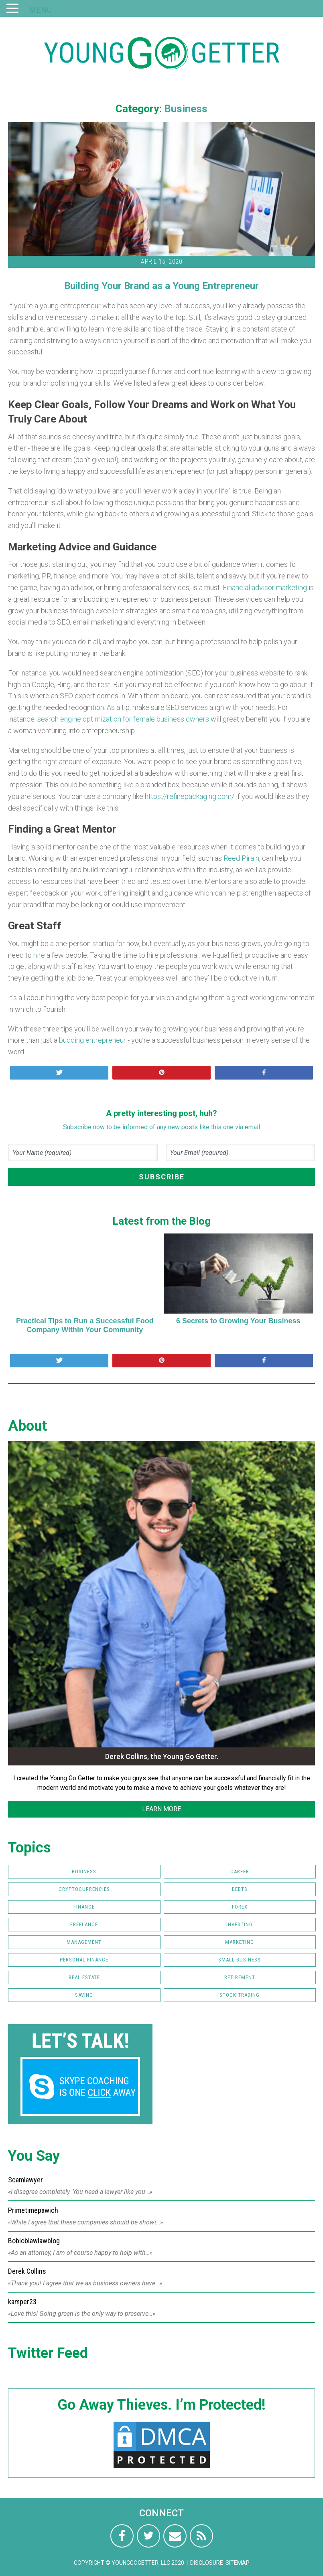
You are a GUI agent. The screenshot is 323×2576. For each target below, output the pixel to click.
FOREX (240, 1907)
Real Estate (84, 1977)
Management (84, 1942)
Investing (239, 1924)
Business (185, 109)
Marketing (239, 1942)
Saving (84, 1995)
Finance (84, 1907)
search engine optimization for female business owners (123, 719)
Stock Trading (239, 1995)
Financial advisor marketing (265, 587)
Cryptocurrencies (84, 1889)
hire (39, 955)
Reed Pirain (241, 858)
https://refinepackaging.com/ (189, 796)
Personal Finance (84, 1960)
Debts (240, 1889)
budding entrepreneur (92, 1040)
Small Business (239, 1960)
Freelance (84, 1924)
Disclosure (206, 2563)
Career (239, 1871)
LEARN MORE (161, 1809)
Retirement (239, 1977)
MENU (40, 10)
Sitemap (237, 2563)
